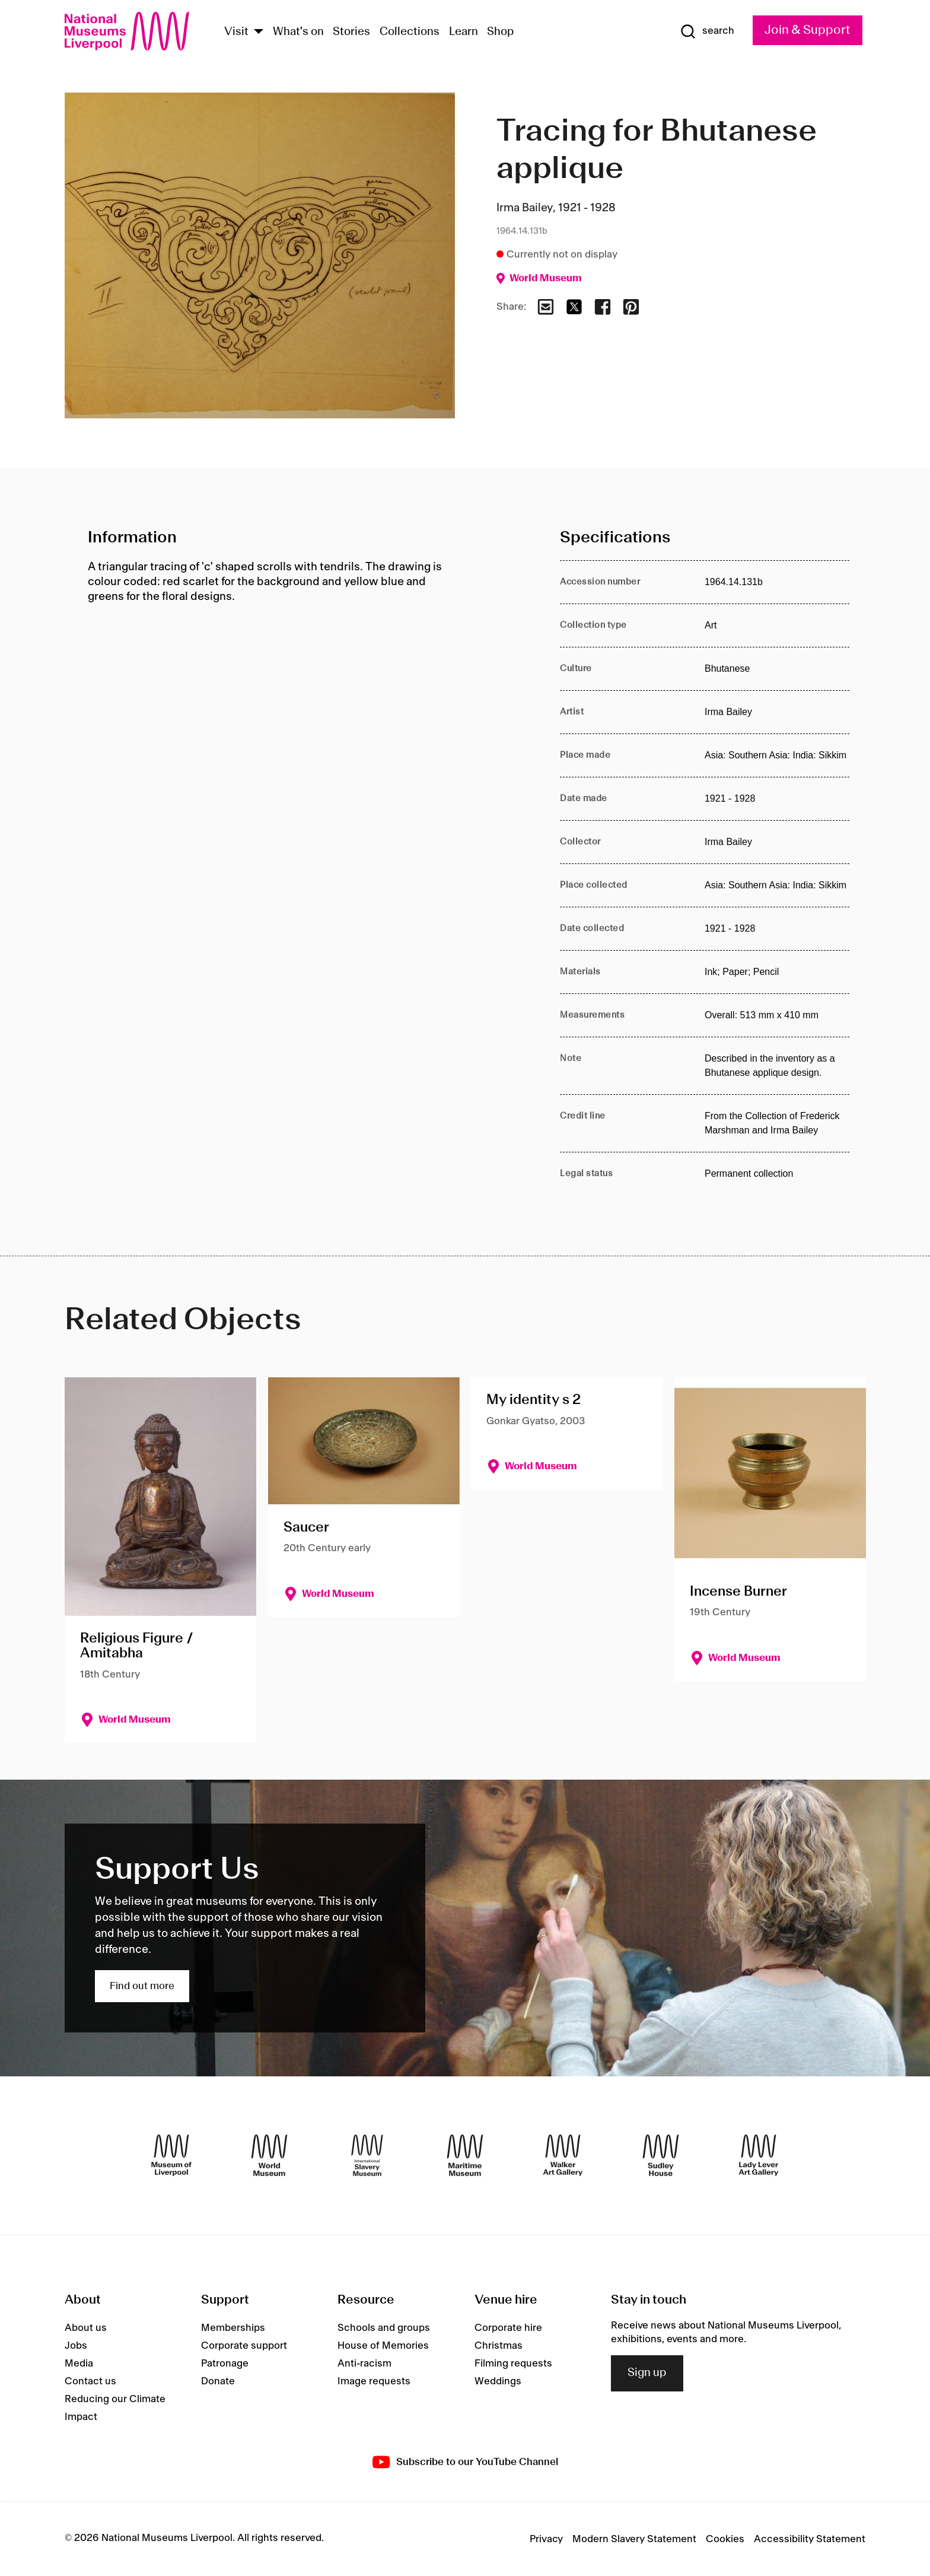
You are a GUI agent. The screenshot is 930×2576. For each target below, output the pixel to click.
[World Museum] (269, 2155)
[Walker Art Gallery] (562, 2155)
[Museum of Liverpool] (171, 2155)
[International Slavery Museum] (367, 2155)
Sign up (647, 2373)
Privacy (546, 2539)
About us (86, 2328)
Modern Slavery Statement (634, 2539)
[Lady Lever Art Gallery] (758, 2155)
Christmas (498, 2345)
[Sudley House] (660, 2155)
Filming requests (513, 2363)
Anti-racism (364, 2363)
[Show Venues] (258, 32)
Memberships (233, 2328)
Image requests (373, 2381)
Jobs (76, 2345)
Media (79, 2363)
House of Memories (383, 2345)
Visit (236, 32)
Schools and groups (383, 2328)
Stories (351, 32)
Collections (409, 32)
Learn (463, 32)
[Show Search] (707, 31)
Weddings (497, 2381)
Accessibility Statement (809, 2539)
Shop (500, 32)
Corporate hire (508, 2328)
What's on (298, 32)
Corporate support (244, 2345)
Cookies (725, 2539)
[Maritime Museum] (465, 2155)
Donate (218, 2381)
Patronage (225, 2363)
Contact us (90, 2381)
